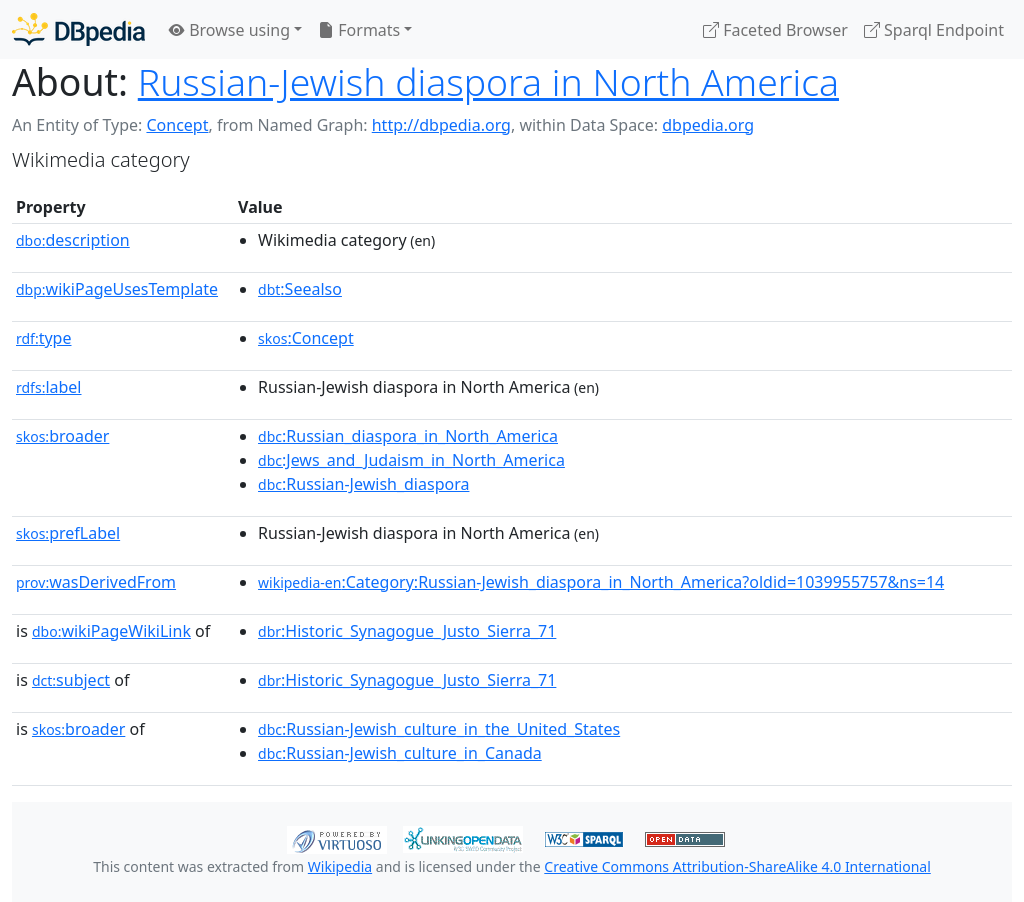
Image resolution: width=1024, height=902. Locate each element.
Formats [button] (359, 30)
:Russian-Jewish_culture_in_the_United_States (439, 729)
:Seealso (300, 289)
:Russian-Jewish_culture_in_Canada (400, 753)
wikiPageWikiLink (111, 631)
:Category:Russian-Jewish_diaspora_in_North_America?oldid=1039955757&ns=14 (601, 582)
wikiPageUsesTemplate (117, 289)
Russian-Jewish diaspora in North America (488, 81)
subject (71, 680)
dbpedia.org (708, 125)
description (73, 240)
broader (62, 436)
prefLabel (68, 533)
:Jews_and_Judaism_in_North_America (411, 460)
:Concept (306, 338)
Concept (177, 125)
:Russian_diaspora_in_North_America (408, 436)
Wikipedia (340, 866)
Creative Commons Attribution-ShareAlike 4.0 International (737, 866)
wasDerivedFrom (96, 582)
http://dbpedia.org (441, 125)
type (44, 338)
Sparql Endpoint (934, 30)
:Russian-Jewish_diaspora (363, 484)
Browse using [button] (229, 30)
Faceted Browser (775, 30)
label (49, 387)
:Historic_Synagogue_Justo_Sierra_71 (407, 631)
